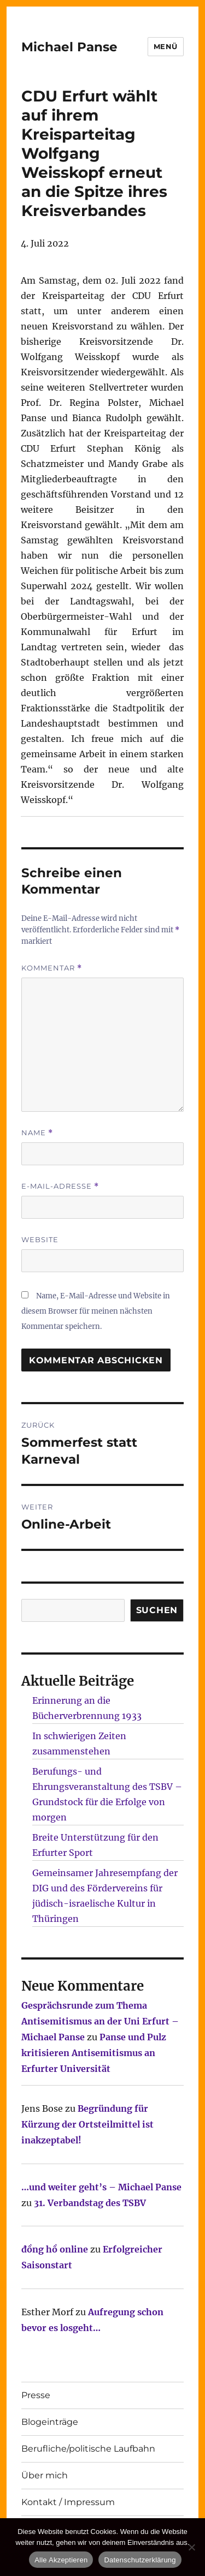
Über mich (44, 2475)
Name (37, 1132)
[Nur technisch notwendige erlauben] (191, 2547)
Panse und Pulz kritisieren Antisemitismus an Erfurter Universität (93, 2053)
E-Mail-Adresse (60, 1186)
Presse (35, 2395)
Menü (166, 46)
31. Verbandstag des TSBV (90, 2202)
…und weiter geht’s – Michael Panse (101, 2187)
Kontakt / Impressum (68, 2502)
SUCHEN (157, 1610)
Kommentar (51, 968)
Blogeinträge (49, 2422)
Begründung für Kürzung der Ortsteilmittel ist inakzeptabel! (87, 2124)
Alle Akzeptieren (60, 2560)
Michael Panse (69, 47)
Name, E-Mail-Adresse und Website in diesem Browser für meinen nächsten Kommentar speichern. (95, 1311)
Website (39, 1239)
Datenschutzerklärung (139, 2560)
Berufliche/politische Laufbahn (88, 2448)
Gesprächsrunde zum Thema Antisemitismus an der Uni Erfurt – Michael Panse (100, 2021)
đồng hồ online (54, 2249)
